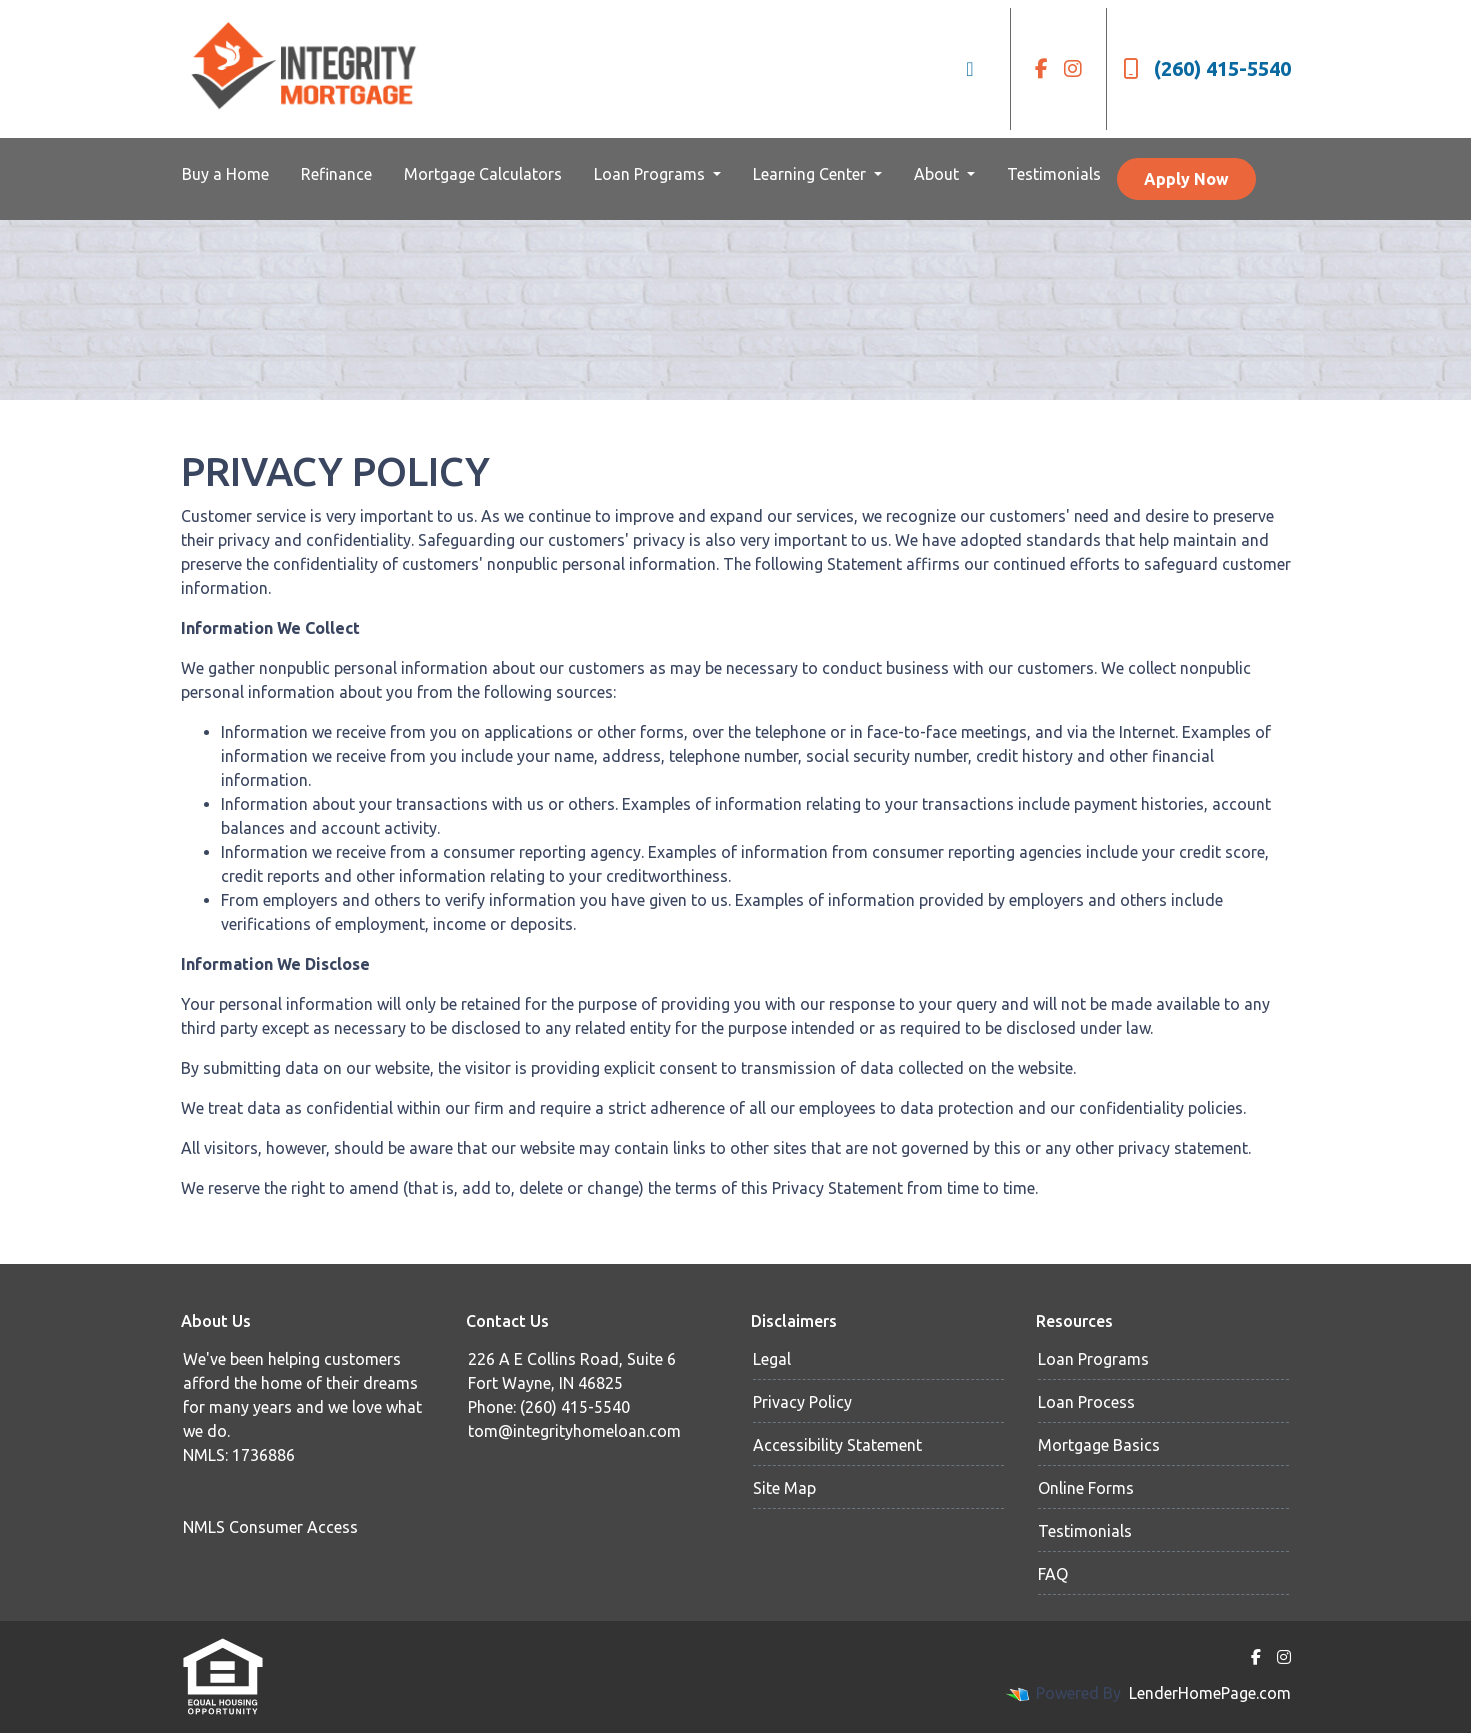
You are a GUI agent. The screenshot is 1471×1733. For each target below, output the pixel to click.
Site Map (784, 1488)
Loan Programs (651, 174)
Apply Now (1186, 179)
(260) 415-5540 (1207, 68)
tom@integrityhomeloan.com (574, 1431)
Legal (772, 1359)
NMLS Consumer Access (270, 1527)
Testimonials (1054, 174)
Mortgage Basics (1099, 1445)
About (938, 174)
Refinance (336, 174)
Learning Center (811, 174)
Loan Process (1086, 1402)
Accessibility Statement (837, 1445)
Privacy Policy (802, 1402)
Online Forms (1086, 1488)
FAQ (1053, 1574)
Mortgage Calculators (483, 174)
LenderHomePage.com (1210, 1693)
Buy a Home (225, 174)
